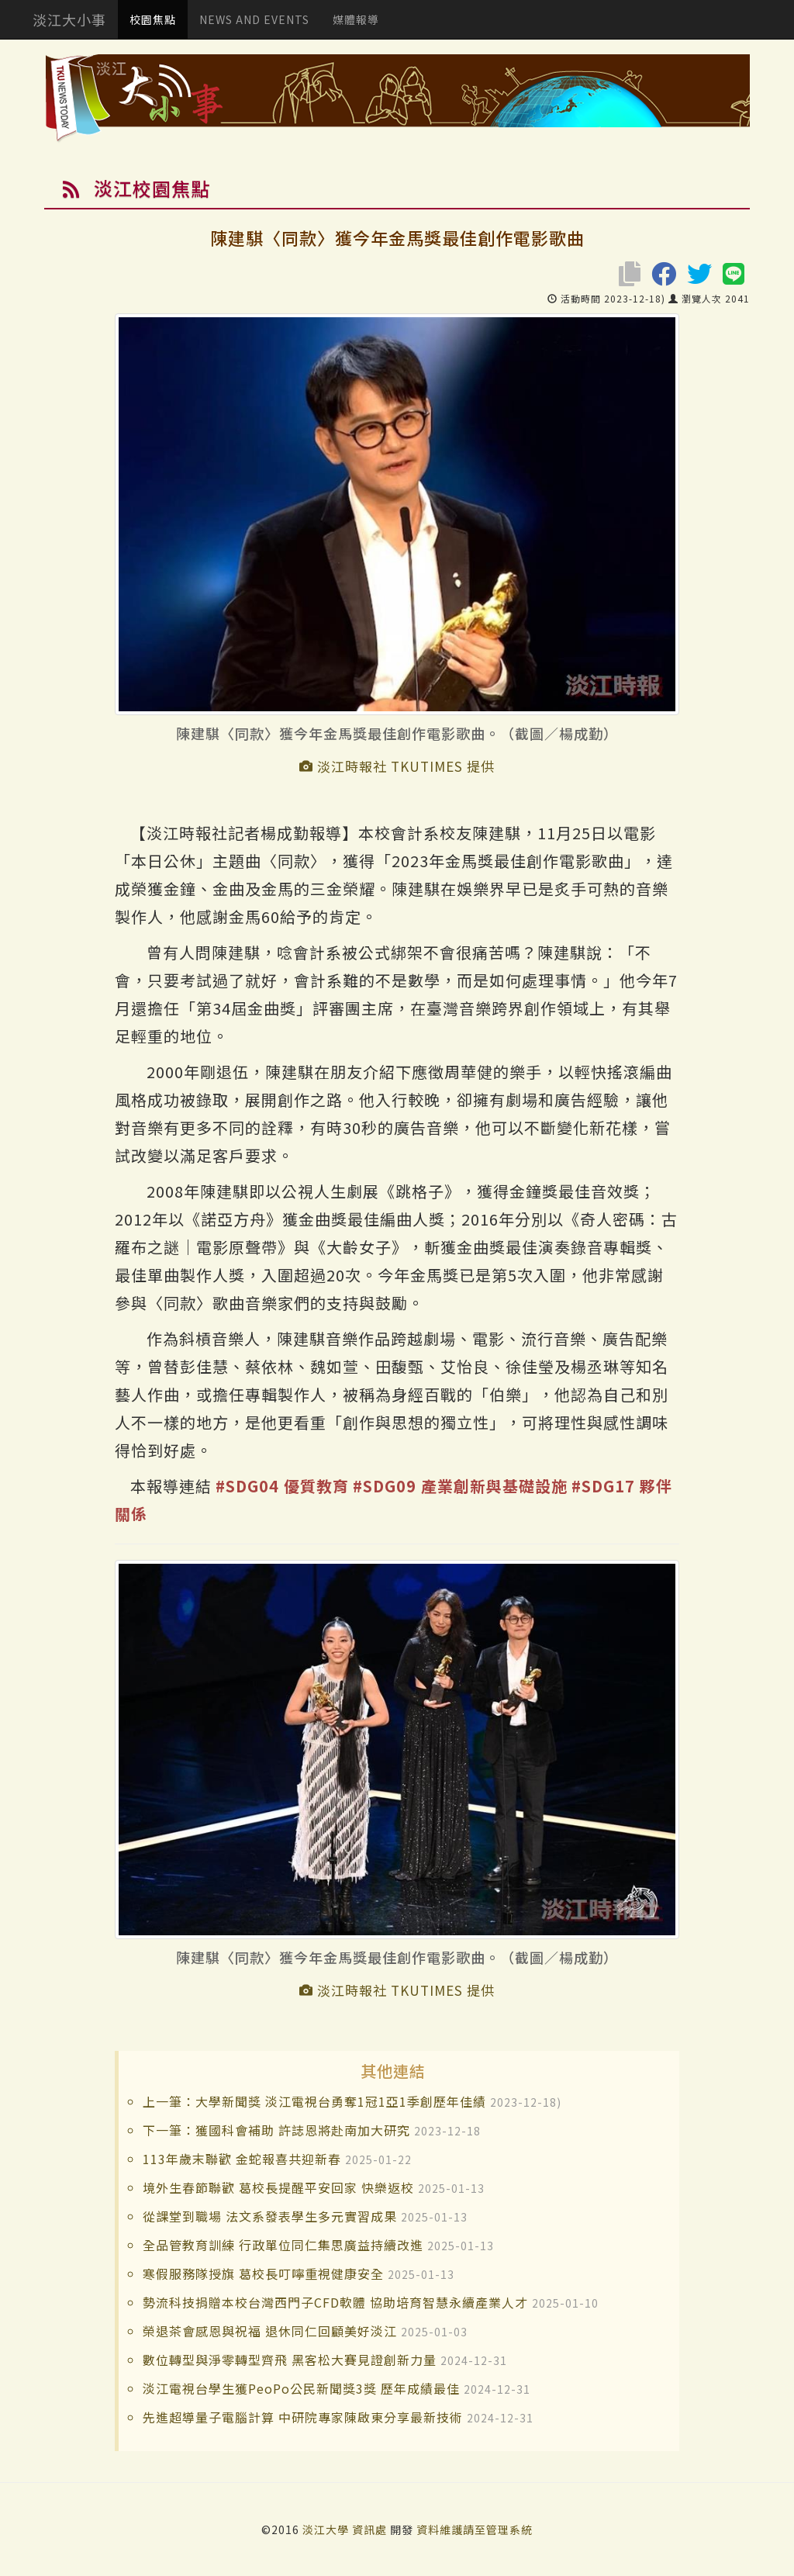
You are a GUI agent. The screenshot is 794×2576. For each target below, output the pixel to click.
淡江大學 (327, 2529)
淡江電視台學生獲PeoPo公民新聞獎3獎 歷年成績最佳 (301, 2388)
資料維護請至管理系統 (474, 2529)
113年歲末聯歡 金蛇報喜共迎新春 (242, 2158)
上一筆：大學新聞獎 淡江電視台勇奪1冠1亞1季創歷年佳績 (314, 2101)
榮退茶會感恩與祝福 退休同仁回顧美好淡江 (270, 2331)
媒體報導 (356, 19)
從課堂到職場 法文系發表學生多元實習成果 (270, 2216)
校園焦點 (152, 19)
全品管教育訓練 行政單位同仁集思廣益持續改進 (283, 2244)
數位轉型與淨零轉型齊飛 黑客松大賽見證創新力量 (290, 2359)
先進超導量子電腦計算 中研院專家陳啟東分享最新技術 (303, 2417)
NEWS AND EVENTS (254, 19)
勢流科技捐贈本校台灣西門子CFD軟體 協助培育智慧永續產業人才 (335, 2302)
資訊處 (369, 2529)
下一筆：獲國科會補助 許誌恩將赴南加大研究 (276, 2130)
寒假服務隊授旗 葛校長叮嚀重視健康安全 (263, 2273)
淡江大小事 (69, 19)
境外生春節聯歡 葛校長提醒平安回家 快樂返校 (278, 2187)
